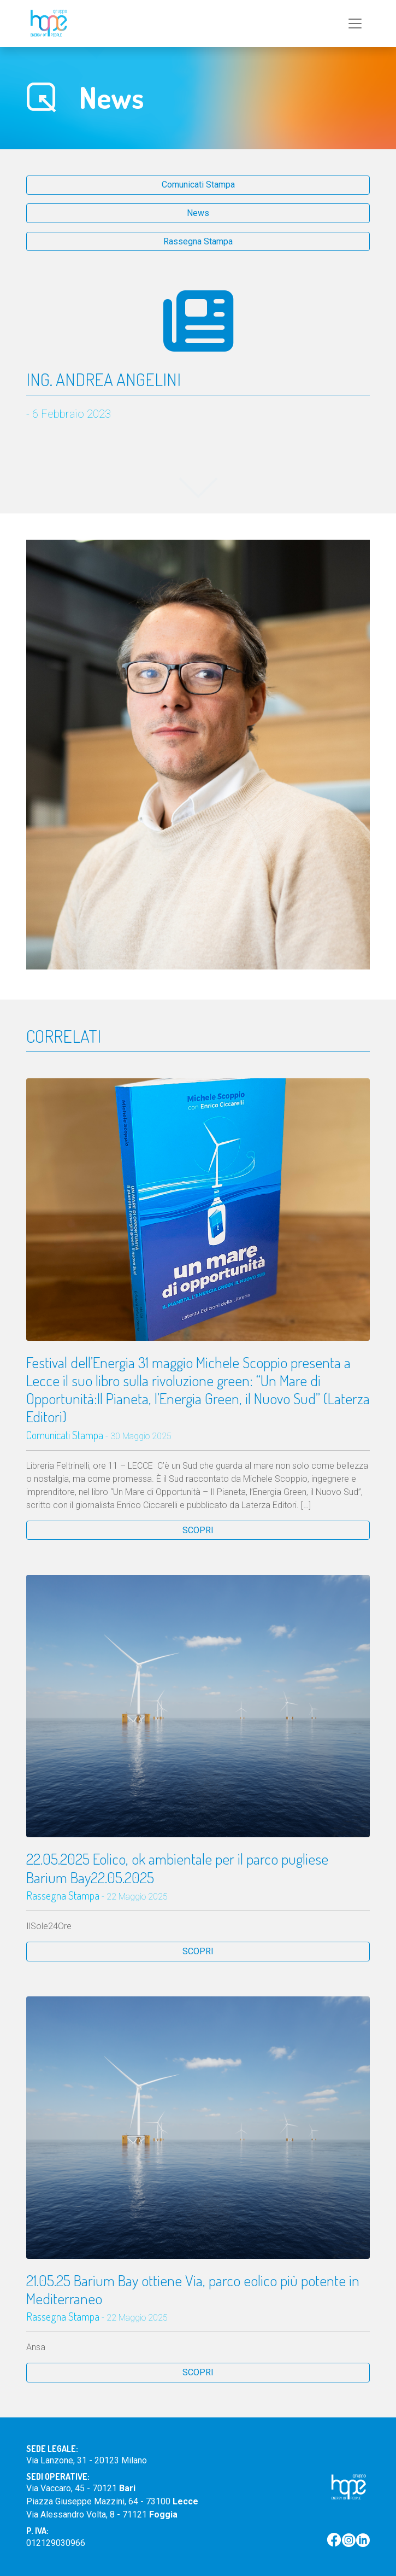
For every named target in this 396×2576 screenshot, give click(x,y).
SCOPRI (198, 1530)
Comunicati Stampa (198, 184)
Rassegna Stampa (198, 241)
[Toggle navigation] (355, 23)
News (198, 213)
